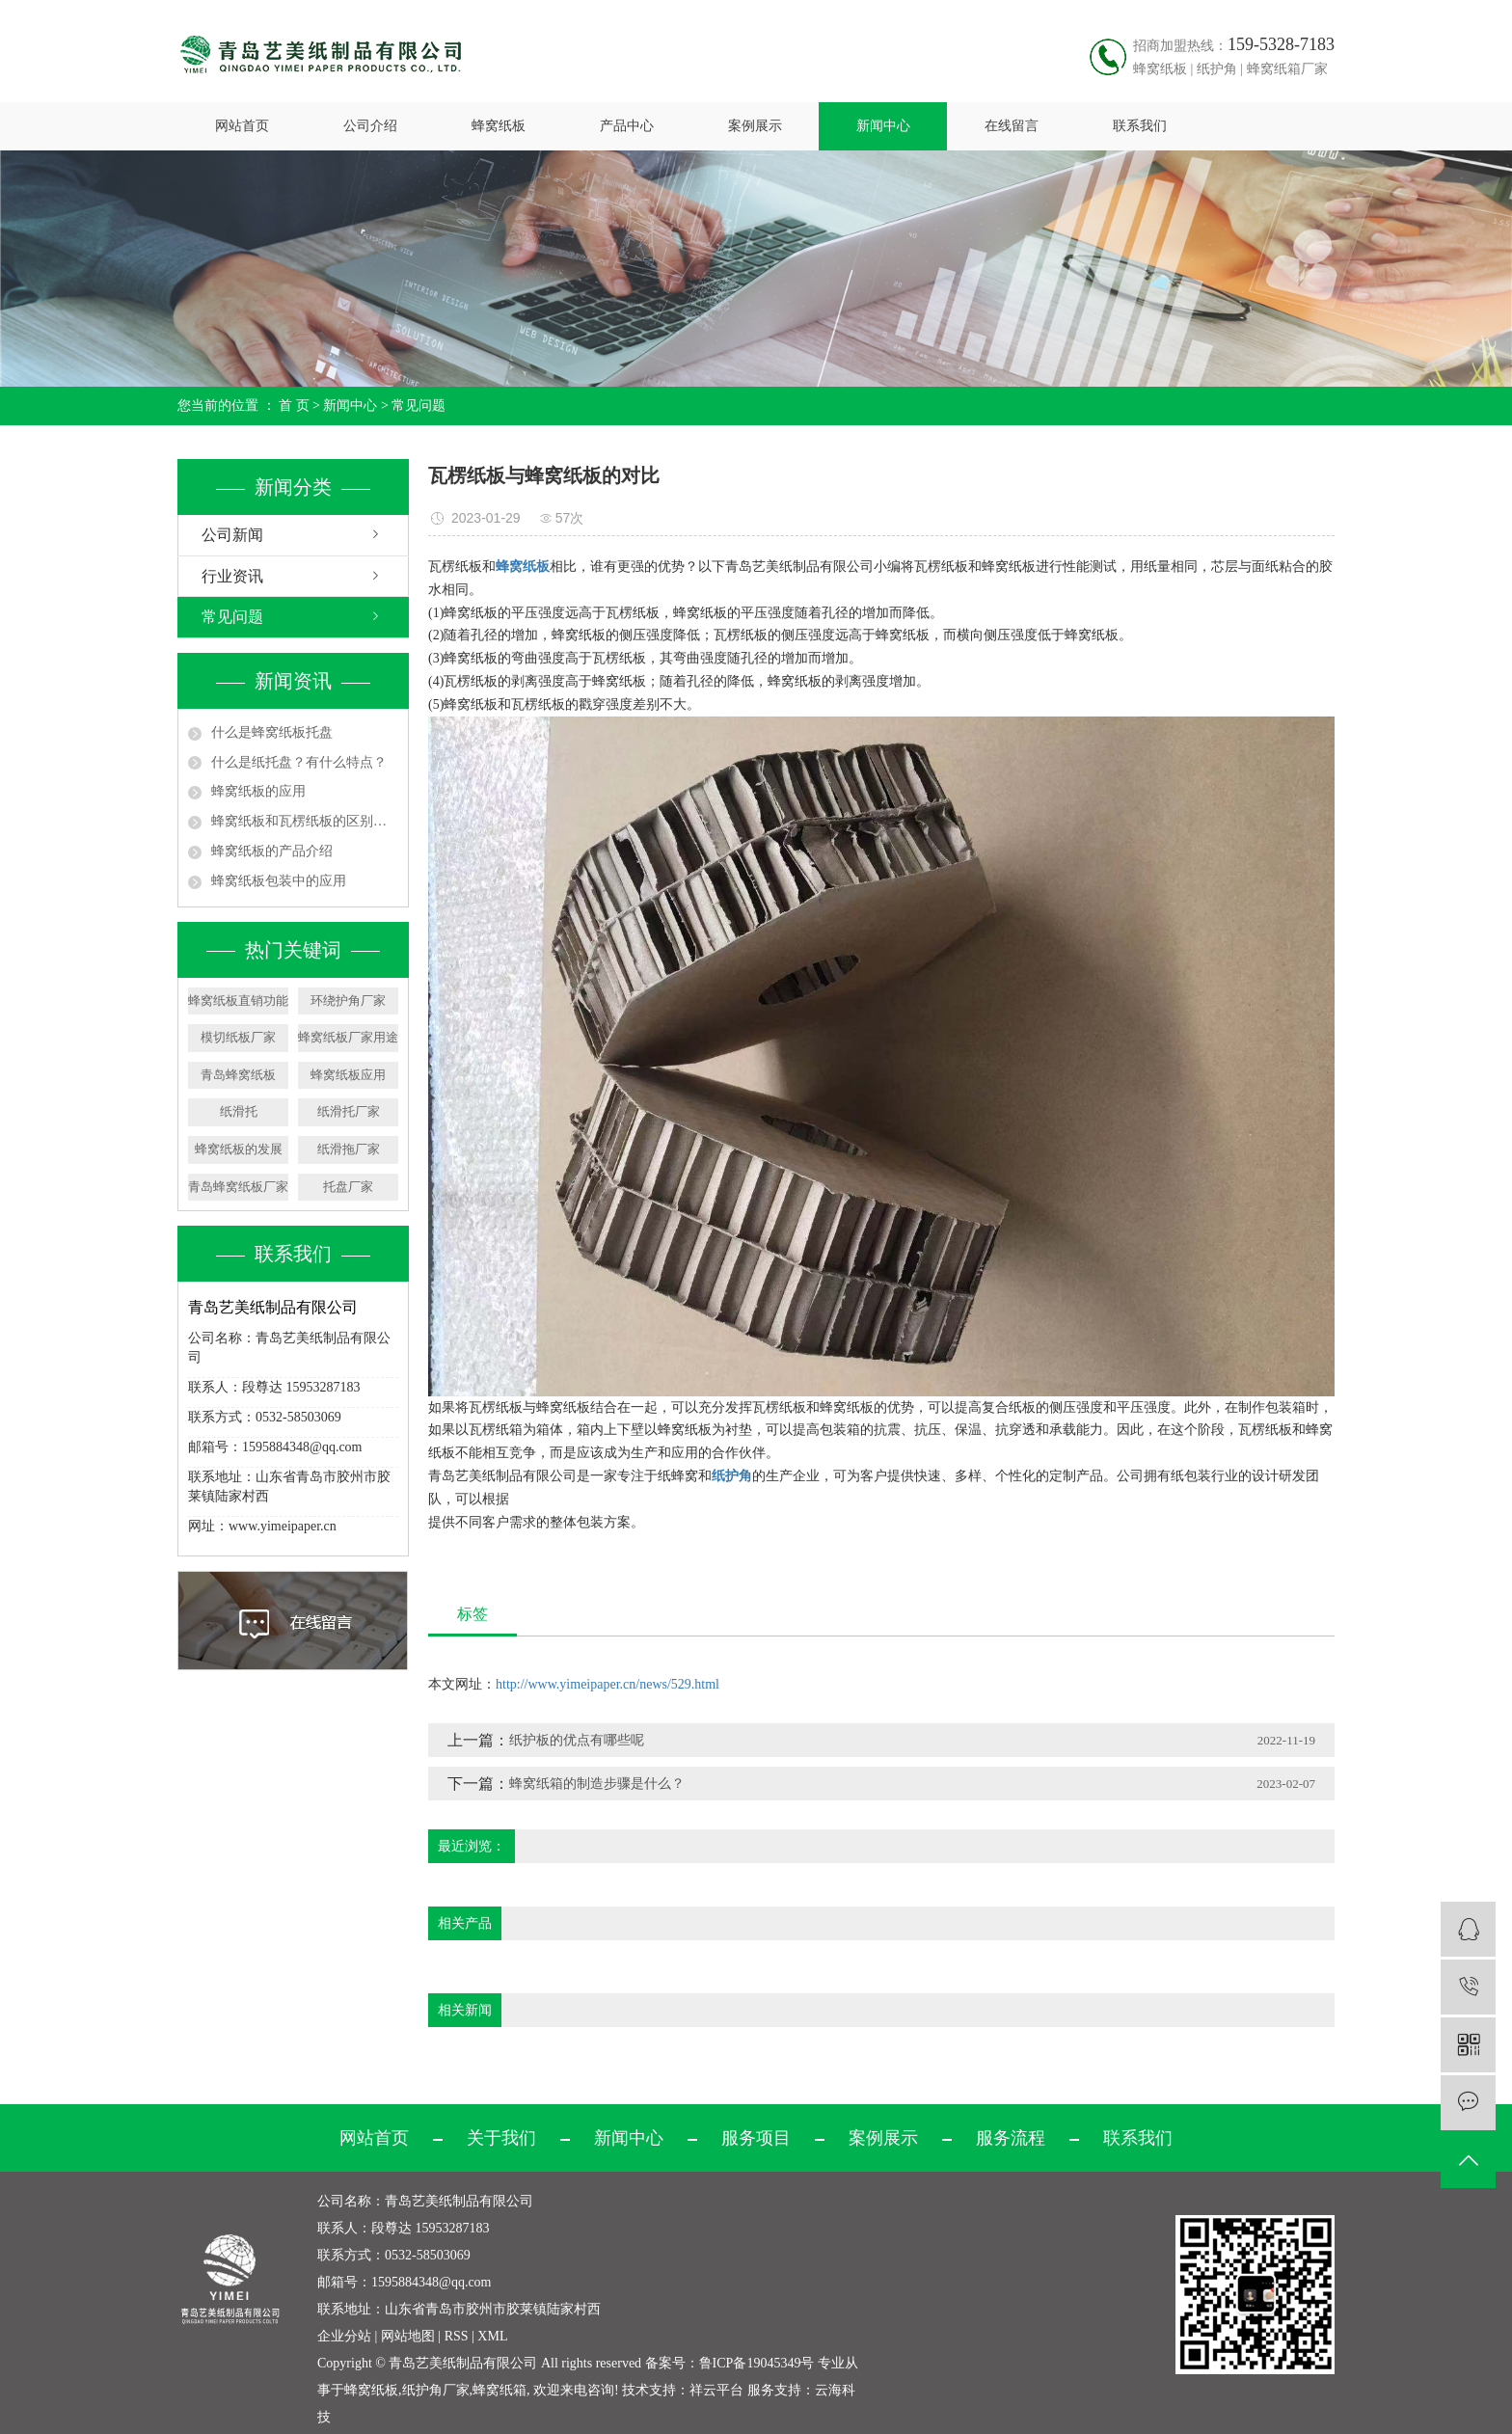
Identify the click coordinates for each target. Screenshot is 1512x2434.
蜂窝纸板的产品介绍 (272, 851)
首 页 (294, 405)
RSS (457, 2336)
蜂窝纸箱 (499, 2390)
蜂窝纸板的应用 (258, 791)
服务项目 (756, 2138)
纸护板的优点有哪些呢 (576, 1740)
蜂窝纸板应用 (348, 1075)
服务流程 (1010, 2138)
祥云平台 (716, 2390)
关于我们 (501, 2138)
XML (492, 2336)
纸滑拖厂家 (348, 1149)
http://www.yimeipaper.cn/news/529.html (607, 1684)
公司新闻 (232, 535)
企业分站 (344, 2336)
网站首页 (242, 126)
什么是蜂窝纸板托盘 (272, 732)
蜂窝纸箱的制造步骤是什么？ (597, 1783)
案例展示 (755, 126)
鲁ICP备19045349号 (757, 2363)
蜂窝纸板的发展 (239, 1149)
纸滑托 (238, 1111)
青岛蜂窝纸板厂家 (238, 1186)
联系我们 (1140, 126)
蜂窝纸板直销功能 (238, 1000)
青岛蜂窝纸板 (238, 1075)
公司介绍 (370, 126)
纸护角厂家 (436, 2390)
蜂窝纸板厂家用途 (348, 1037)
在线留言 (1012, 126)
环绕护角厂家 (348, 1000)
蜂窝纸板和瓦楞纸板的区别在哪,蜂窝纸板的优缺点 (304, 821)
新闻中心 (883, 126)
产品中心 (627, 126)
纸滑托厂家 (348, 1111)
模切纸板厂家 (238, 1037)
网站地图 (408, 2336)
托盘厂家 (348, 1186)
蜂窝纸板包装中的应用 (278, 881)
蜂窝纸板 (499, 126)
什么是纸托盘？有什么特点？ (299, 762)
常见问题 (419, 405)
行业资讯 (232, 576)
